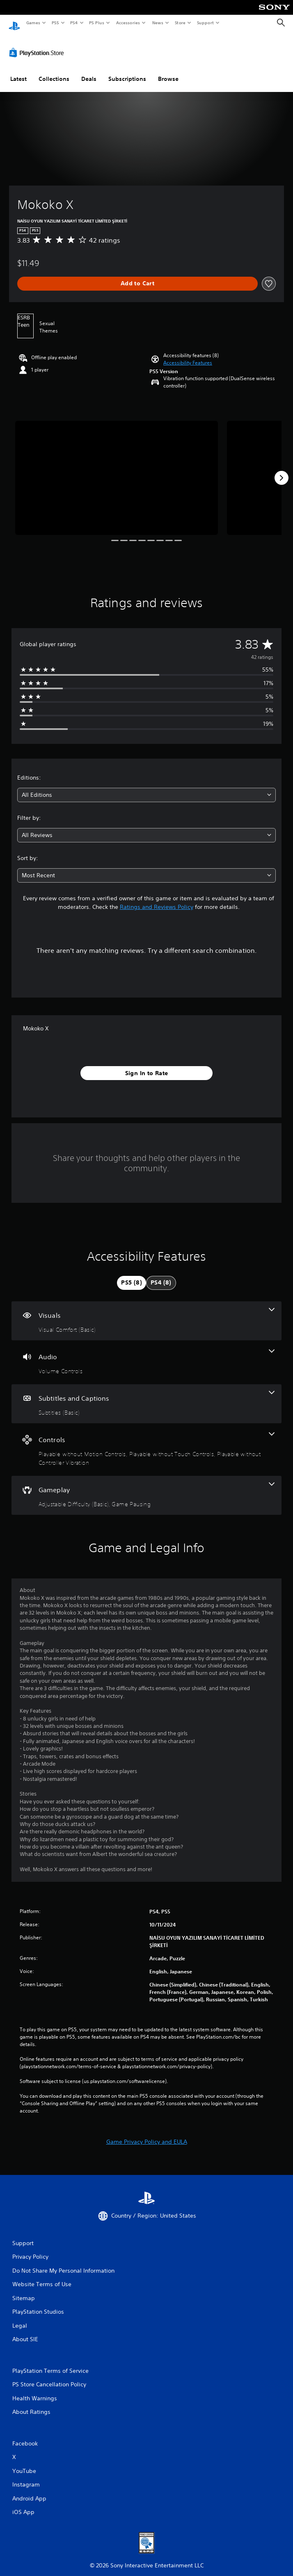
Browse (168, 71)
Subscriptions (127, 71)
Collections (54, 71)
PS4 (74, 22)
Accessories (128, 22)
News (157, 22)
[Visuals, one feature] (146, 1313)
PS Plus (97, 22)
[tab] (131, 1275)
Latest (18, 71)
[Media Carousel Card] (116, 470)
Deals (88, 71)
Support (205, 22)
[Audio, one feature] (146, 1354)
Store (179, 22)
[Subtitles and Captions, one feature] (146, 1395)
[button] (187, 355)
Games (33, 22)
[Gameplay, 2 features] (146, 1487)
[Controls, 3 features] (146, 1442)
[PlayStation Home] (14, 23)
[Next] (281, 470)
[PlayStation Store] (38, 44)
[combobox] (146, 787)
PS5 (55, 22)
